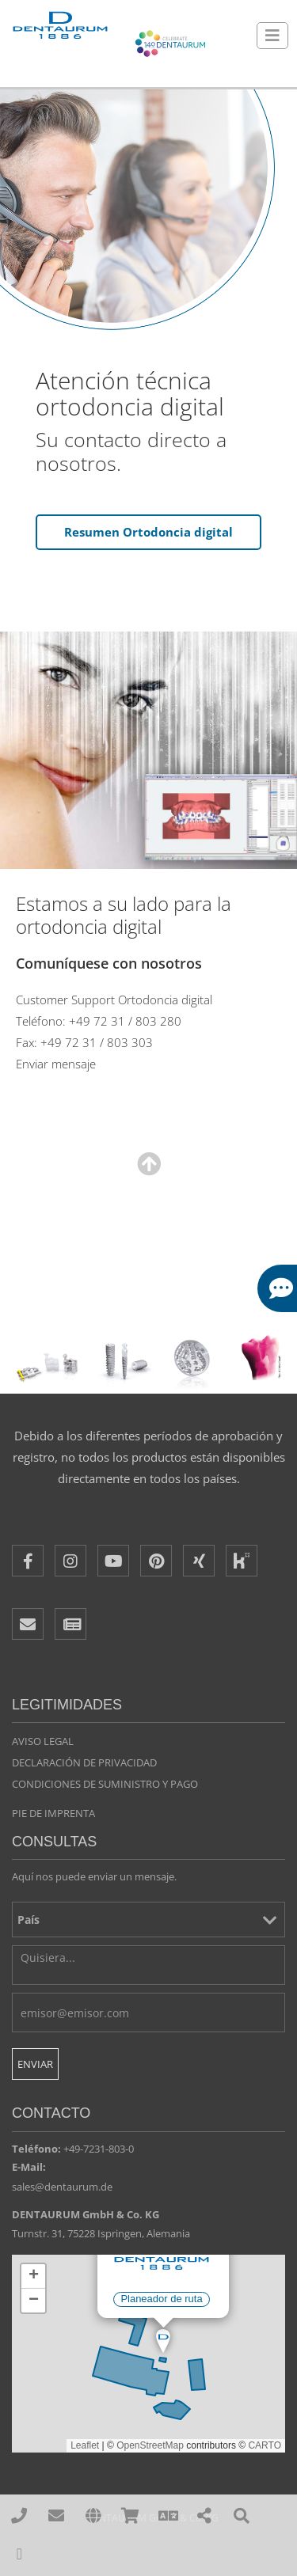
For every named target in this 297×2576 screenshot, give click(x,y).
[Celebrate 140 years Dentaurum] (170, 43)
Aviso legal (43, 1741)
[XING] (199, 1560)
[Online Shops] (130, 2516)
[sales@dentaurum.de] (57, 2516)
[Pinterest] (156, 1560)
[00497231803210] (19, 2516)
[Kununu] (241, 1560)
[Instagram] (70, 1560)
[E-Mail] (28, 1624)
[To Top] (19, 2554)
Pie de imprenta (53, 1813)
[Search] (242, 2516)
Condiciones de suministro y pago (105, 1784)
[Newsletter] (70, 1624)
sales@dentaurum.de (62, 2187)
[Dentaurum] (59, 25)
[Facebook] (28, 1560)
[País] (148, 1919)
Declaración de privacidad (84, 1762)
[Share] (205, 2516)
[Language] (167, 2516)
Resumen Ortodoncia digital (148, 532)
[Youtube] (113, 1560)
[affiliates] (94, 2516)
